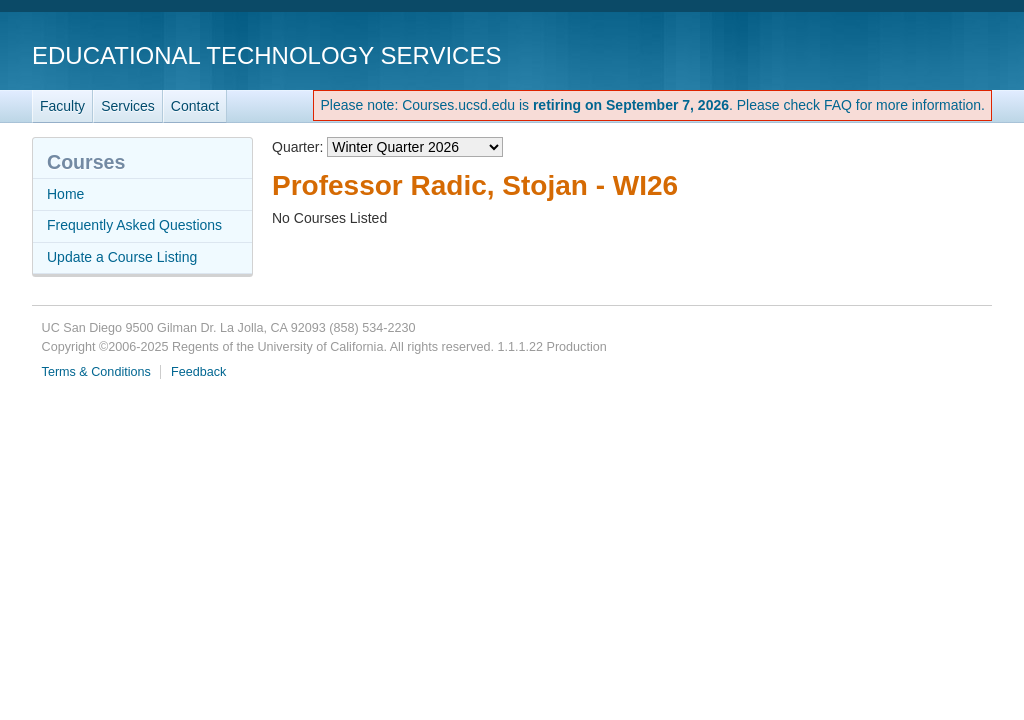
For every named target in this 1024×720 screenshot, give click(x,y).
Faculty (62, 106)
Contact (195, 106)
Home (65, 194)
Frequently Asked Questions (134, 225)
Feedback (198, 372)
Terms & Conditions (96, 372)
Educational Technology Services (266, 55)
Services (128, 106)
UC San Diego (877, 54)
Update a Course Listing (122, 257)
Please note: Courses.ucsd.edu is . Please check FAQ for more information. (652, 105)
